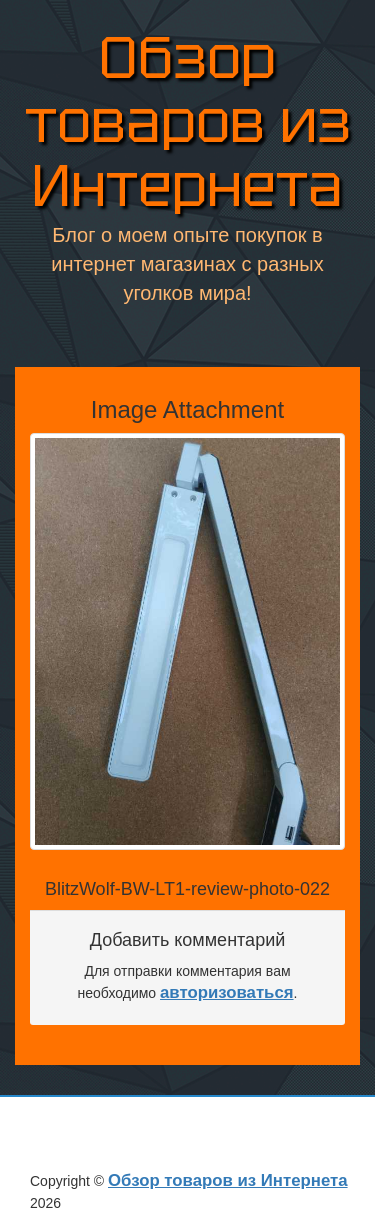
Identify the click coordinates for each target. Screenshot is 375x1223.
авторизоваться (227, 992)
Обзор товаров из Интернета (188, 122)
